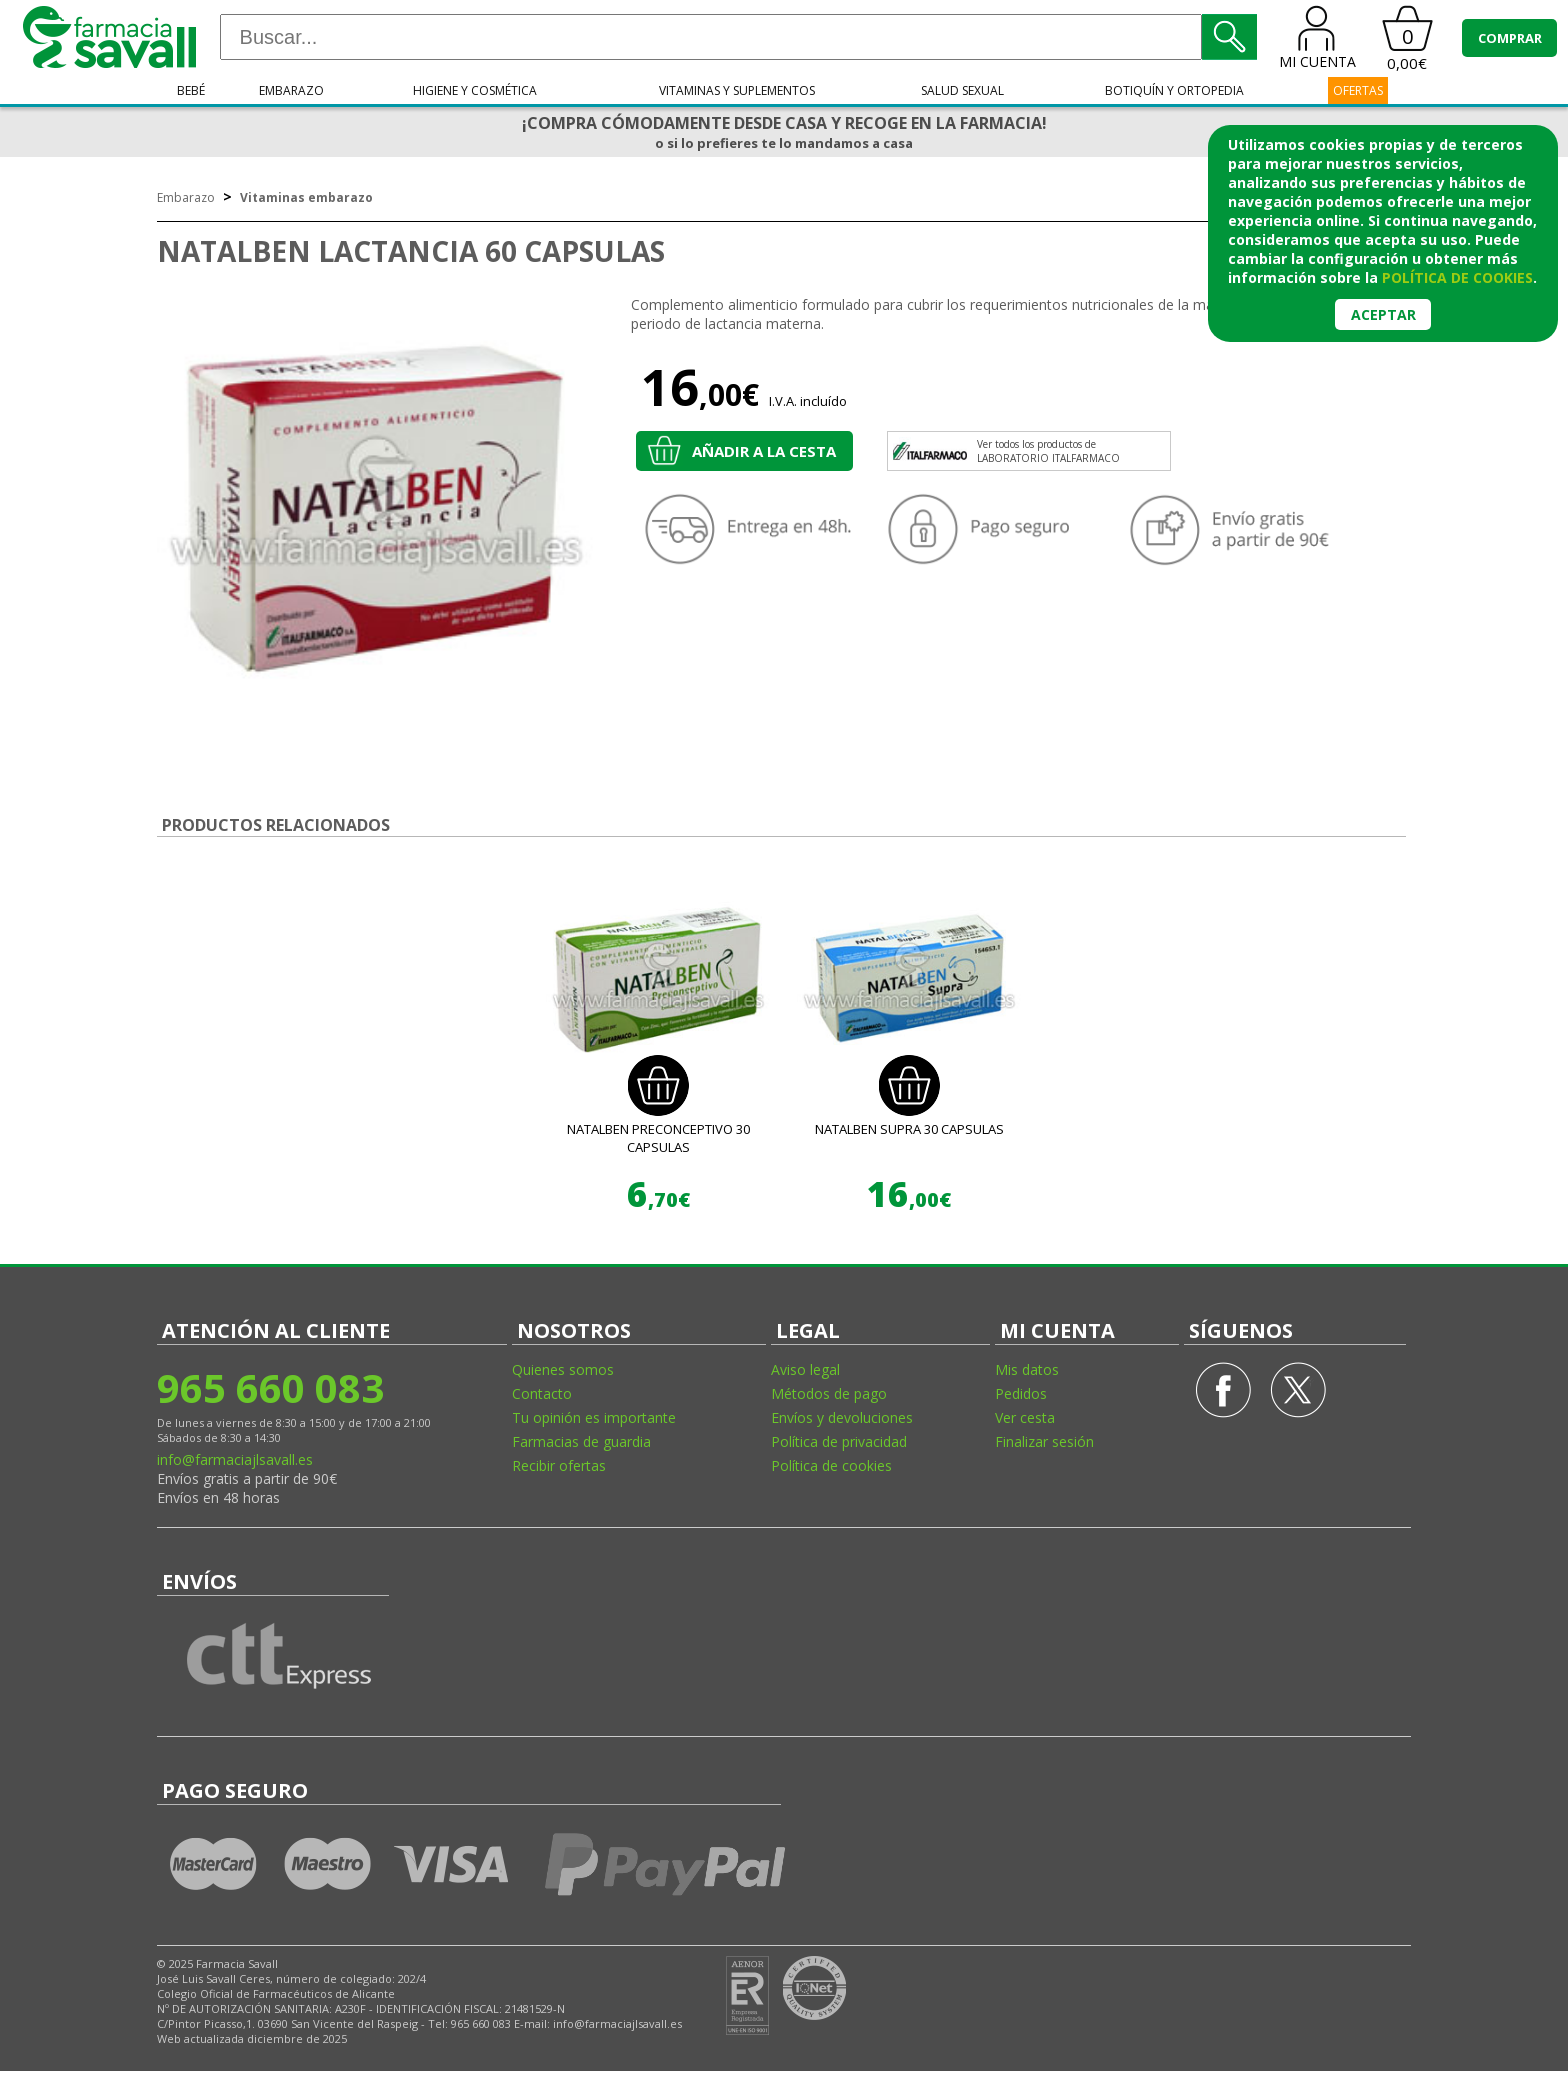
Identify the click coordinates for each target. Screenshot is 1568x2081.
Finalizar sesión (1044, 1441)
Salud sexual (962, 90)
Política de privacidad (839, 1441)
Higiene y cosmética (475, 90)
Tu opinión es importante (594, 1417)
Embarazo (291, 90)
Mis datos (1027, 1369)
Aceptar (1383, 314)
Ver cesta (1025, 1417)
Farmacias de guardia (581, 1441)
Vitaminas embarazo (306, 197)
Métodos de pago (829, 1393)
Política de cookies (831, 1465)
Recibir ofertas (559, 1465)
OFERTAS (1358, 90)
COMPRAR (1510, 38)
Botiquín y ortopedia (1174, 90)
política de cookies (1457, 277)
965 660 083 (270, 1387)
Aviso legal (805, 1369)
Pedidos (1021, 1393)
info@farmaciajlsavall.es (235, 1459)
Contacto (542, 1393)
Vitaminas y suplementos (737, 90)
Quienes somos (563, 1369)
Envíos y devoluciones (842, 1417)
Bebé (191, 90)
